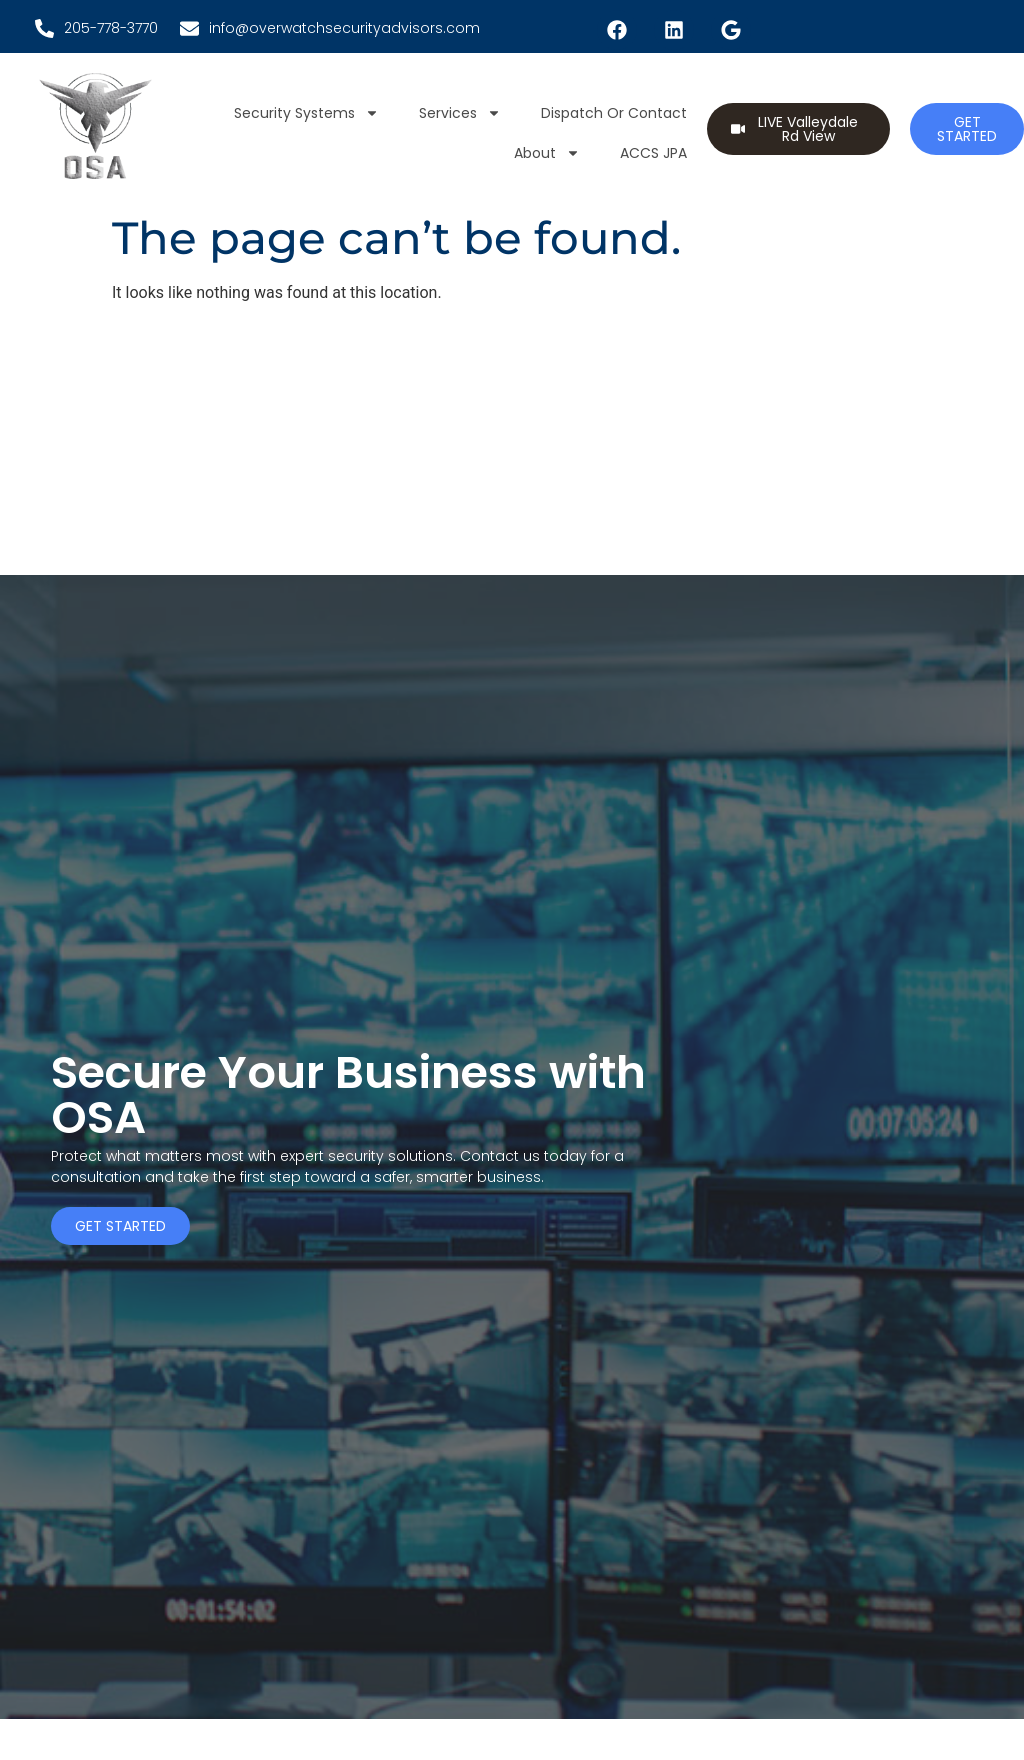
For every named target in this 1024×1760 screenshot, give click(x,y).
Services (460, 113)
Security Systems (306, 113)
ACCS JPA (653, 153)
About (547, 153)
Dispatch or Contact (614, 113)
